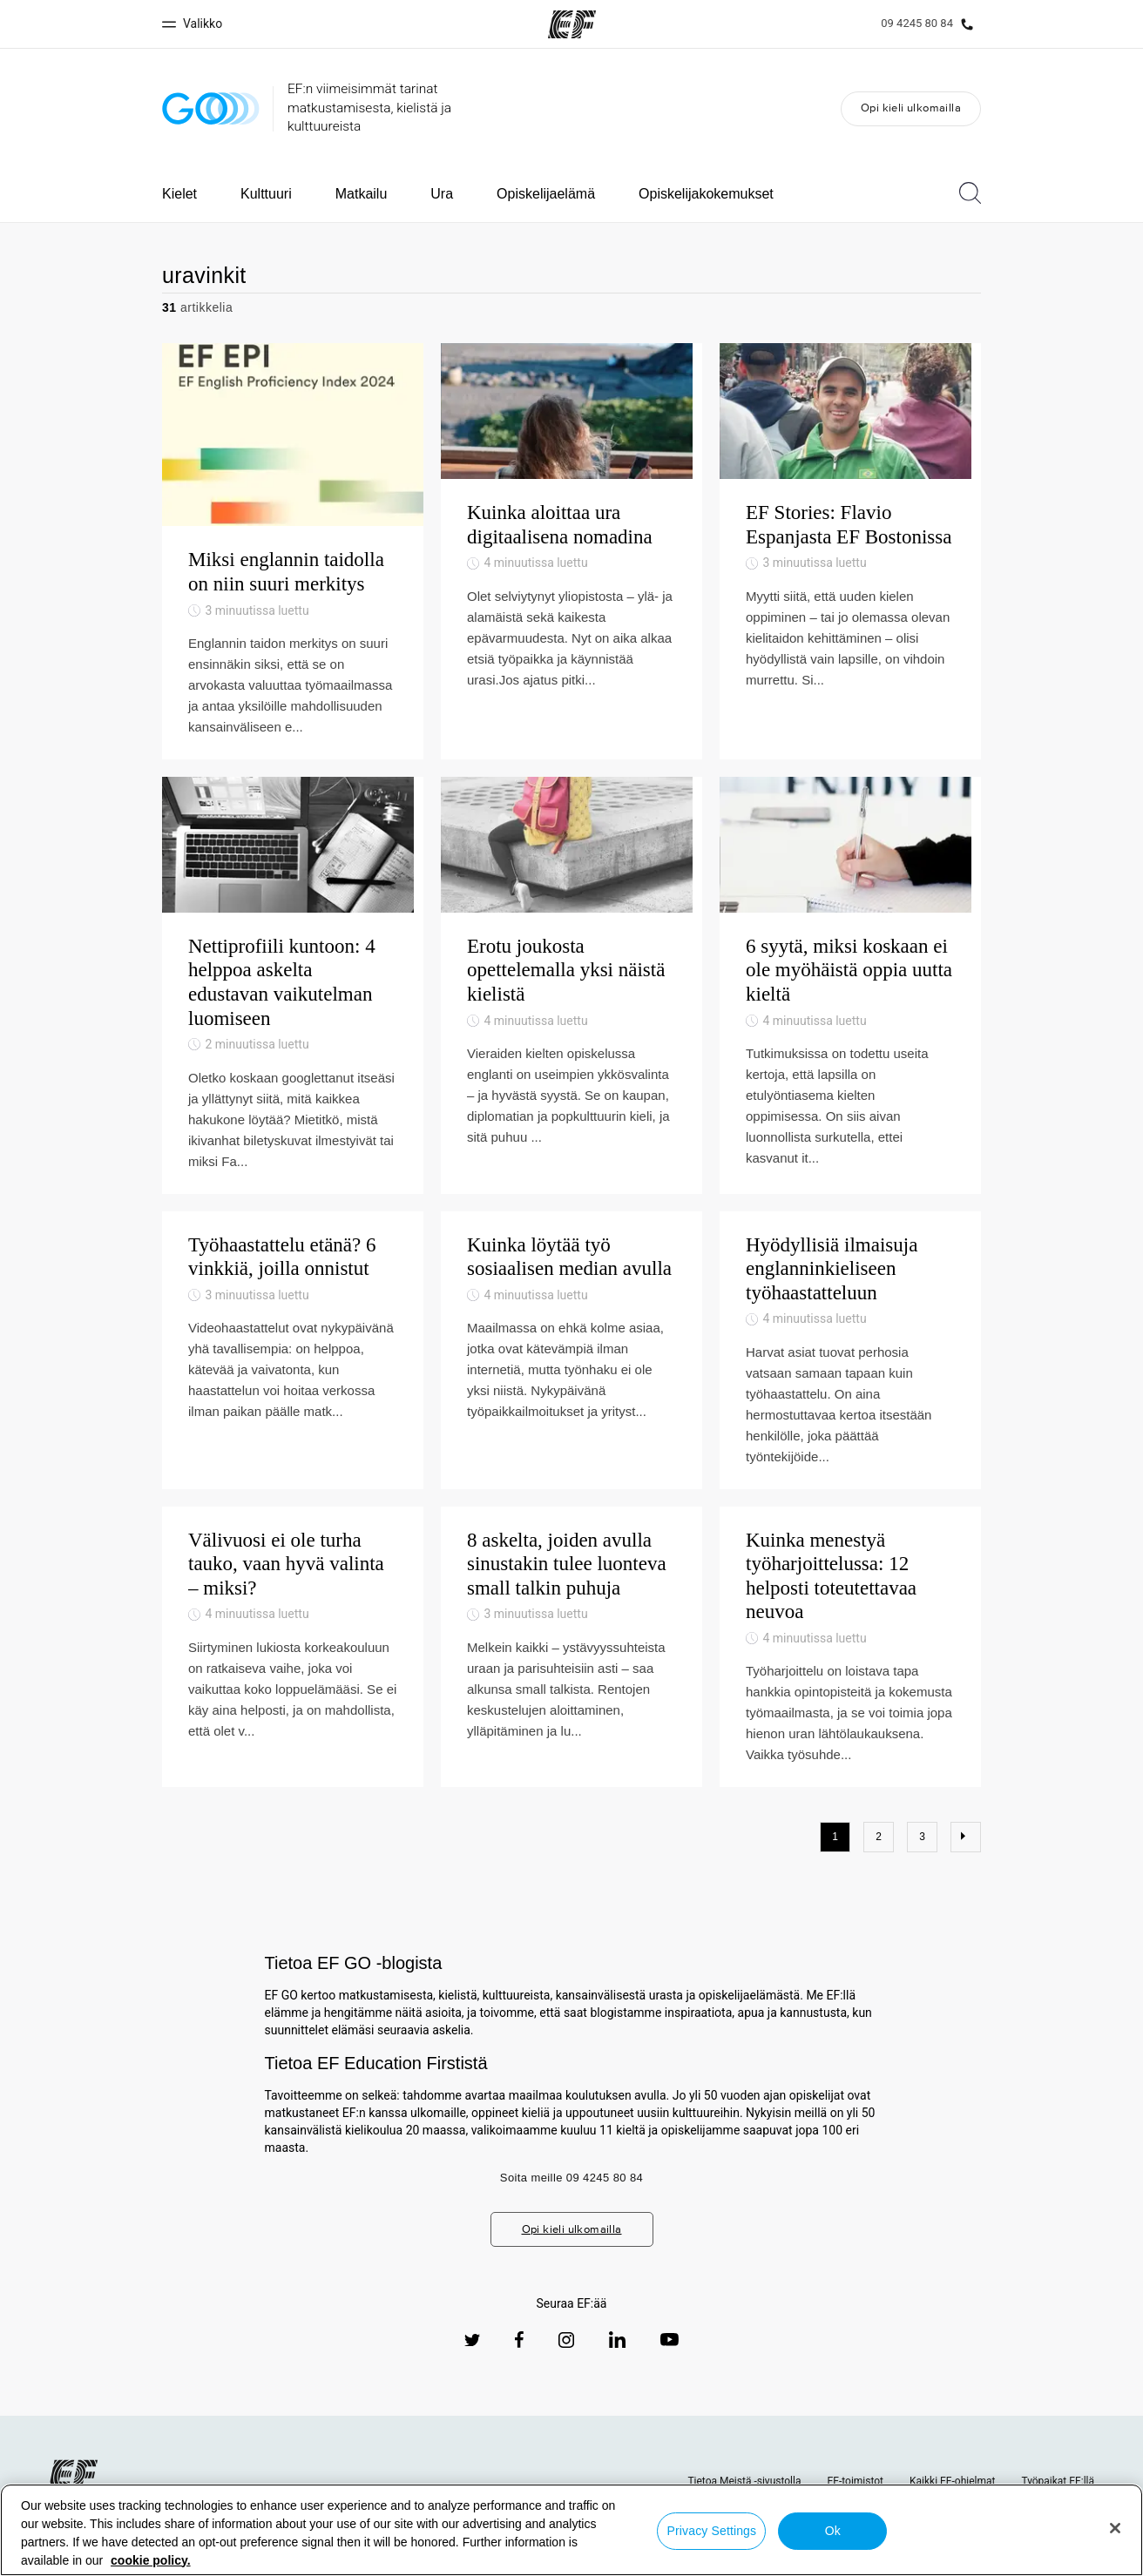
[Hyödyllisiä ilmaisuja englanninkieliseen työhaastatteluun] (850, 1391)
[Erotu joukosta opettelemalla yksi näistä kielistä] (571, 1006)
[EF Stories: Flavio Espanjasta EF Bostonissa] (850, 551)
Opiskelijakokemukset (706, 193)
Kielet (179, 193)
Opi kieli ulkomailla (911, 107)
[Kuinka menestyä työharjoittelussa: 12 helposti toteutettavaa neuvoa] (850, 1688)
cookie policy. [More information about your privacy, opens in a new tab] (151, 2560)
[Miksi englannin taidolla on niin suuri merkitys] (292, 551)
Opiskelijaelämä (546, 193)
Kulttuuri (266, 193)
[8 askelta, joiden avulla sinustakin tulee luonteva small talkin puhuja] (571, 1688)
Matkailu (361, 193)
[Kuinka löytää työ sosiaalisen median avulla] (571, 1391)
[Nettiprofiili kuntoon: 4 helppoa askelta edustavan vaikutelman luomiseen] (292, 1006)
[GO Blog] (211, 108)
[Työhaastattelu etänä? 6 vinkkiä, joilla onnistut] (292, 1391)
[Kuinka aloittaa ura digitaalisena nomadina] (571, 551)
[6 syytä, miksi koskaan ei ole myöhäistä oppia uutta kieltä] (850, 1006)
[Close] (1115, 2528)
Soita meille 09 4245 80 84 (571, 2218)
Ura (441, 193)
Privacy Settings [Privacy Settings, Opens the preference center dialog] (712, 2531)
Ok (833, 2531)
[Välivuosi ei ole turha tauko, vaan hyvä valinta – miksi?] (292, 1688)
